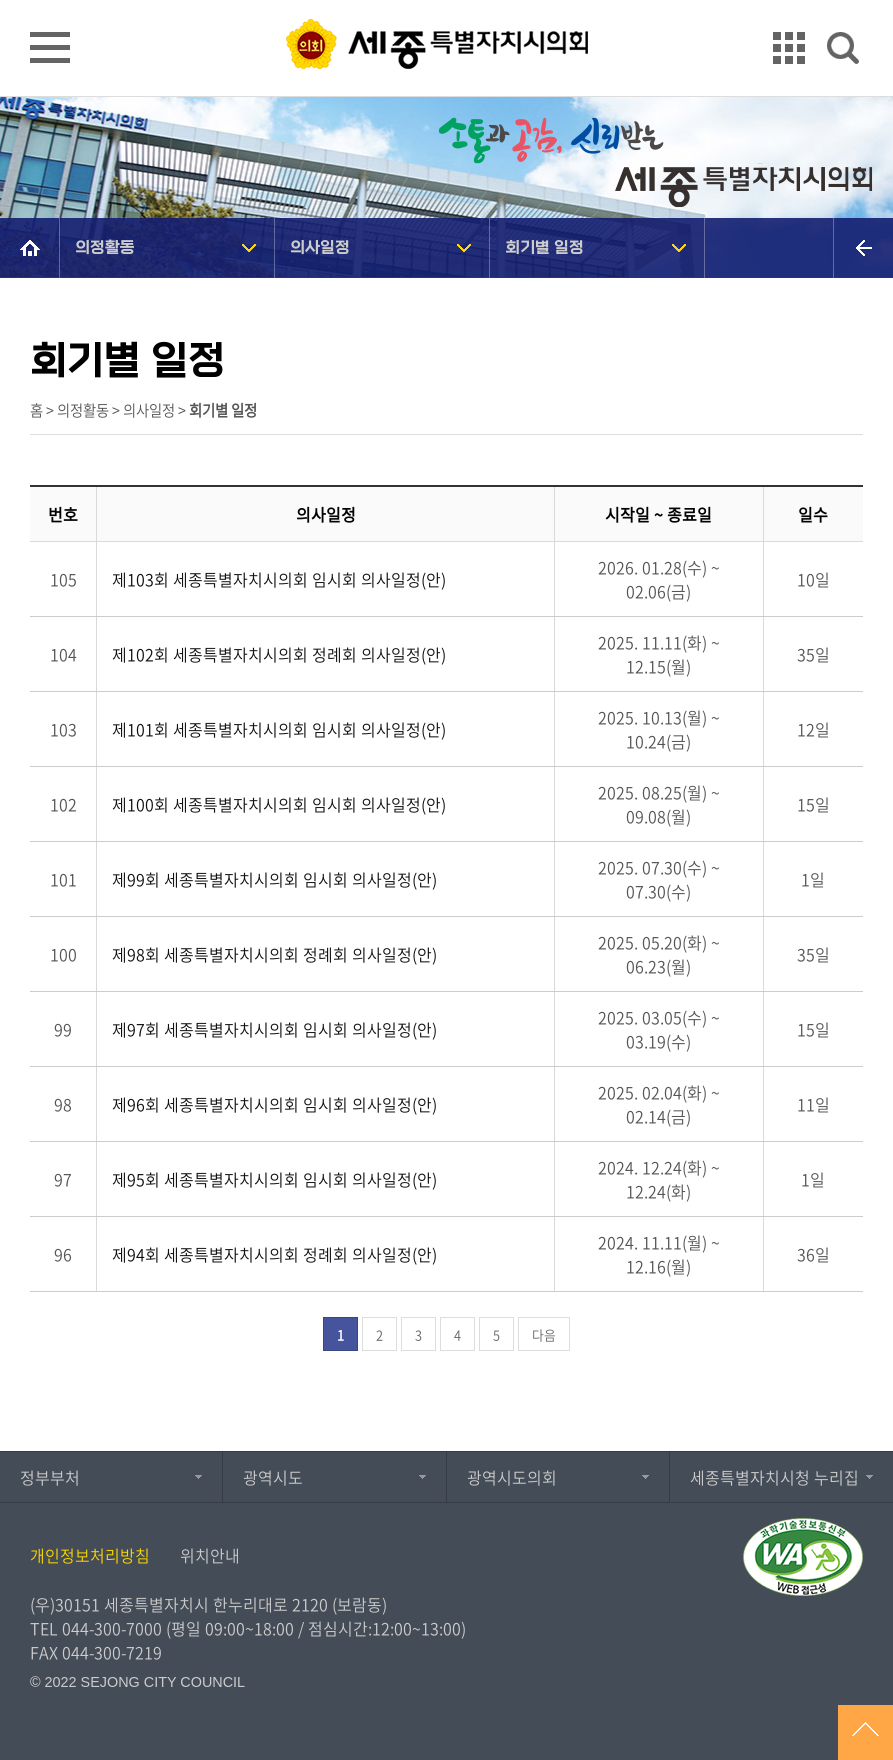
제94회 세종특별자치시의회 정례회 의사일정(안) (274, 1254)
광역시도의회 (512, 1477)
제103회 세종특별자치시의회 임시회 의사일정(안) (279, 579)
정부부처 (50, 1477)
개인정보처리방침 (90, 1555)
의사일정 (320, 247)
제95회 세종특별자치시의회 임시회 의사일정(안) (274, 1179)
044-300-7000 (112, 1628)
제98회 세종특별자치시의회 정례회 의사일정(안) (274, 954)
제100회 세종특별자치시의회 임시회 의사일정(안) (279, 804)
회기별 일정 (544, 247)
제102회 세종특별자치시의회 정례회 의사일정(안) (279, 654)
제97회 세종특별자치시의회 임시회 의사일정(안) (274, 1029)
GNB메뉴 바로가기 (447, 1)
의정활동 (105, 247)
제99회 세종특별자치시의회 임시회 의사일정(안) (274, 879)
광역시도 (273, 1477)
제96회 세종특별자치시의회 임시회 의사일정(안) (274, 1104)
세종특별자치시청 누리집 (774, 1477)
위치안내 (210, 1555)
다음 (544, 1334)
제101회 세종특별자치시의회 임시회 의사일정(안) (279, 729)
